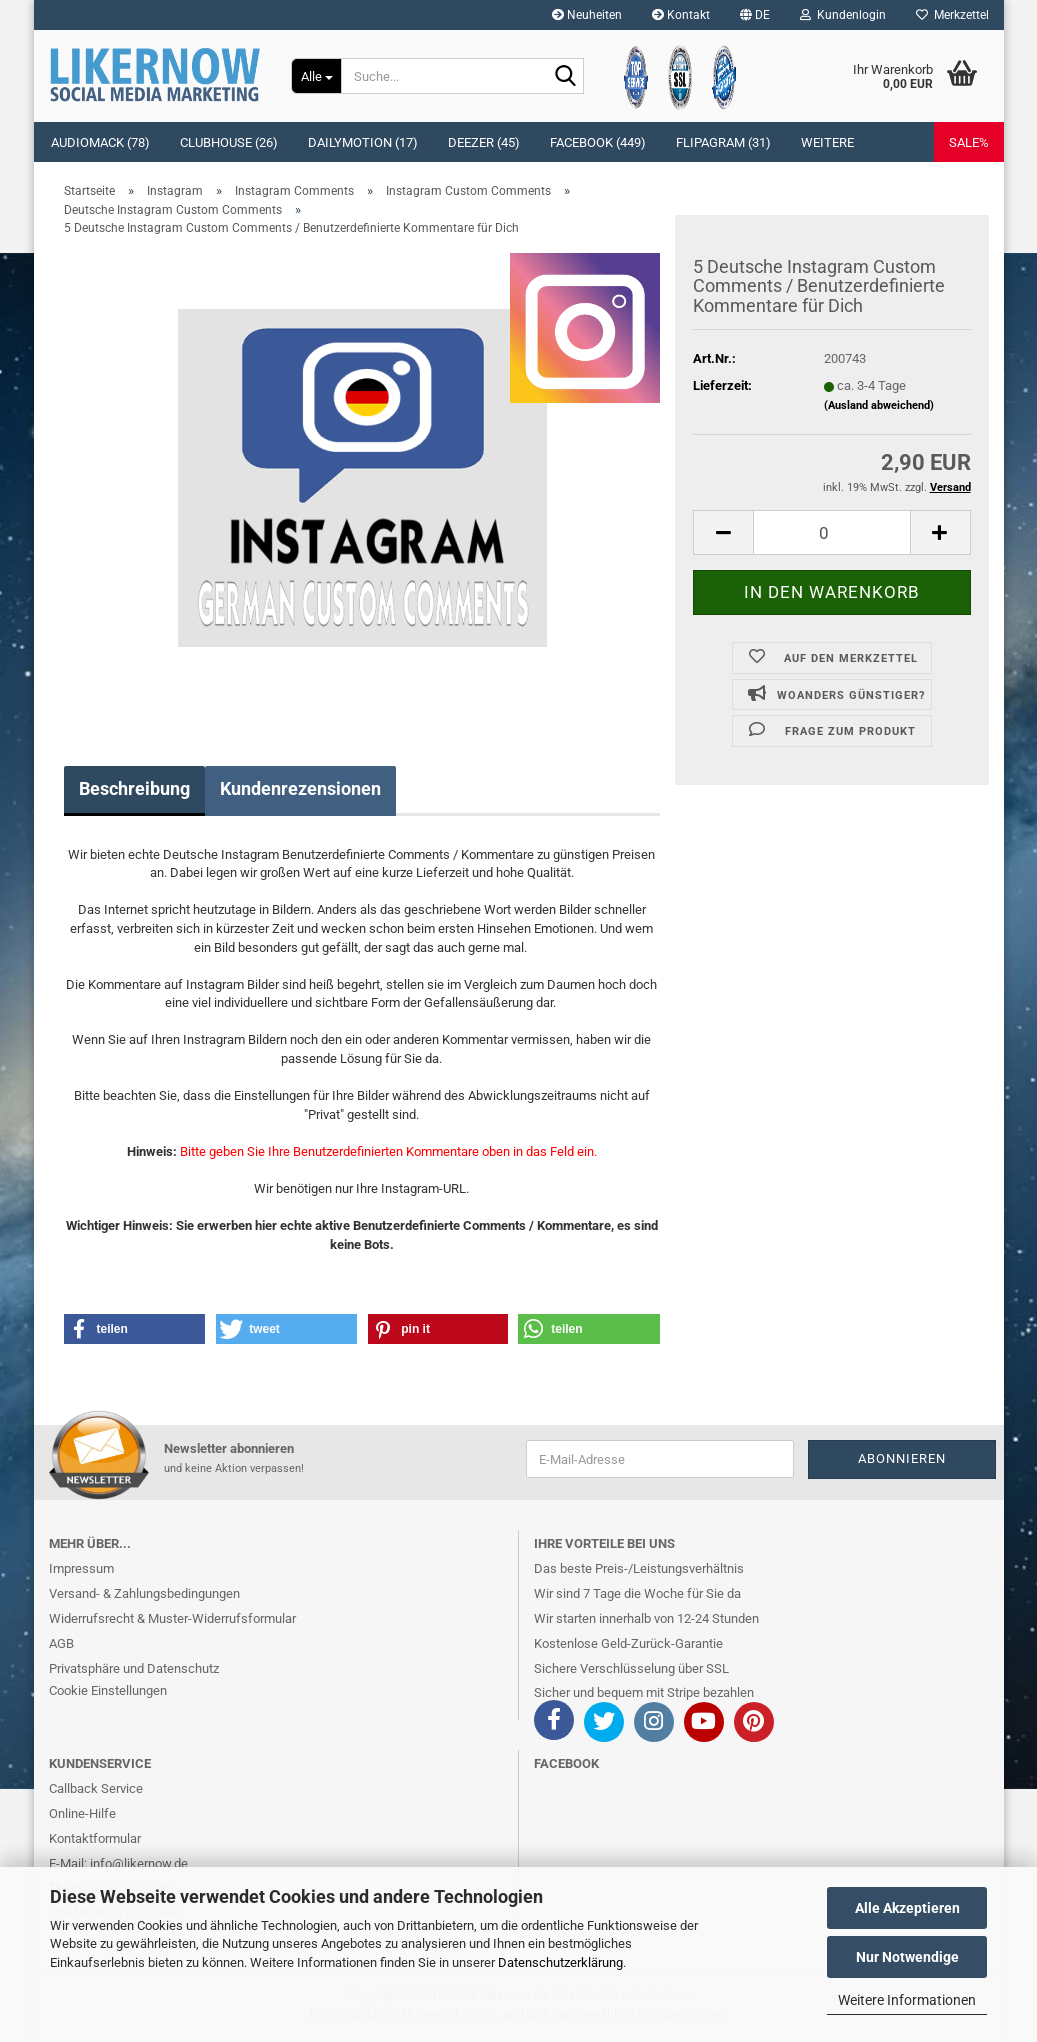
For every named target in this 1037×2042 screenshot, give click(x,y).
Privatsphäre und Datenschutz (134, 1668)
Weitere (827, 142)
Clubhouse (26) (229, 142)
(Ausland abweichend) (879, 405)
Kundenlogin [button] (843, 15)
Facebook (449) (598, 142)
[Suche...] (316, 76)
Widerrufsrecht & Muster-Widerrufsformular (172, 1618)
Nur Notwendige (907, 1957)
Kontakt (681, 15)
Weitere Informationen (907, 2000)
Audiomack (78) (100, 142)
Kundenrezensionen (300, 788)
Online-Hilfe (82, 1813)
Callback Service (96, 1788)
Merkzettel (952, 15)
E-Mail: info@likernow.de (118, 1863)
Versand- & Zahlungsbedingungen (144, 1593)
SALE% (969, 142)
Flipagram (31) (723, 142)
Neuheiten (587, 15)
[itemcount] (831, 532)
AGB (61, 1643)
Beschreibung (134, 788)
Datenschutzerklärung (560, 1962)
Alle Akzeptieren (907, 1908)
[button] (755, 15)
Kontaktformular (95, 1838)
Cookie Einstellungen (108, 1690)
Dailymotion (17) (363, 142)
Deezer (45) (484, 142)
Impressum (81, 1568)
